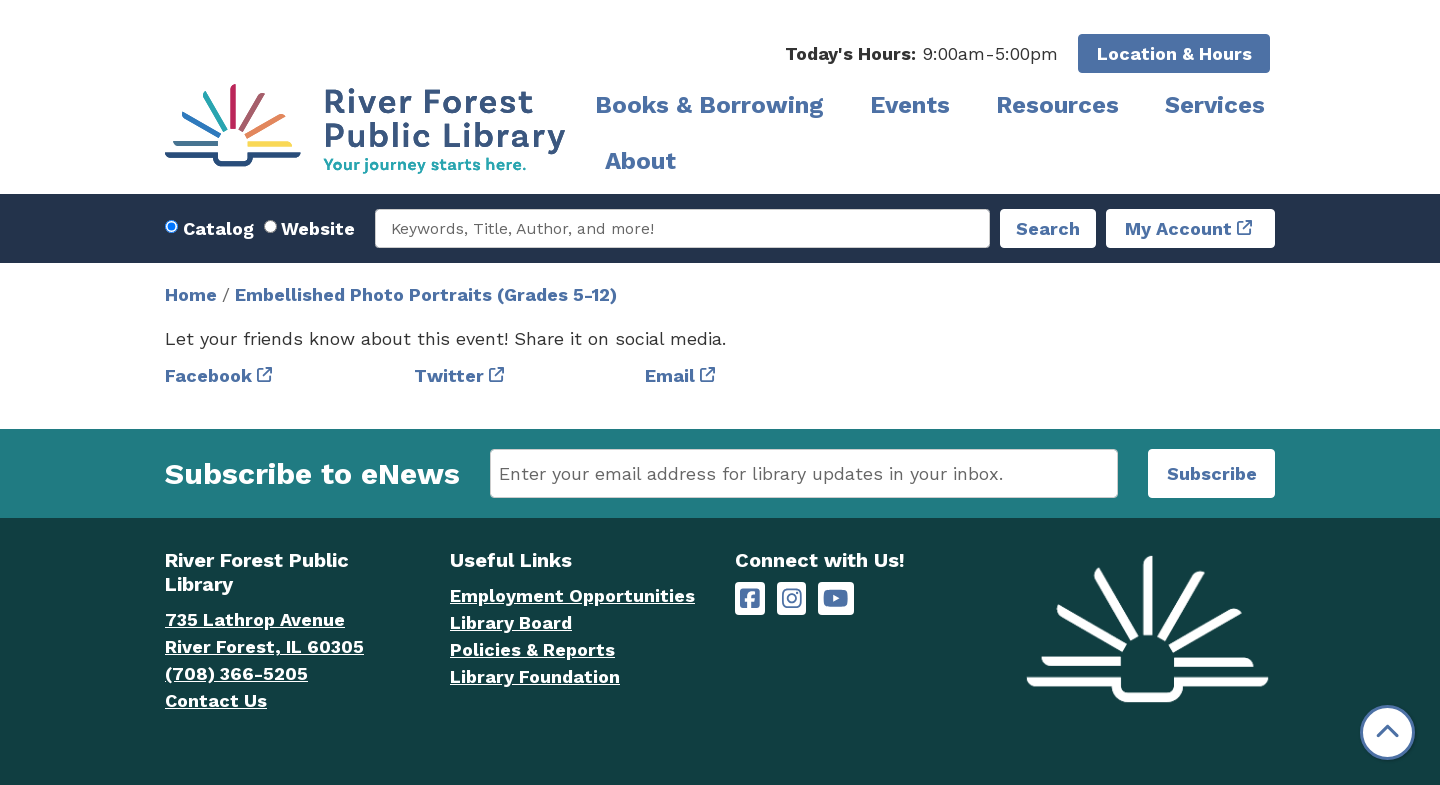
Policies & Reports (532, 649)
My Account (1178, 228)
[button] (921, 53)
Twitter (449, 375)
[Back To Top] (1387, 732)
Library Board (511, 622)
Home (191, 294)
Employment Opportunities (572, 595)
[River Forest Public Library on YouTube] (835, 598)
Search (1048, 228)
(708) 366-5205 (236, 673)
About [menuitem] (640, 161)
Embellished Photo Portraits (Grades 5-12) (426, 294)
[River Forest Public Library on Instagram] (792, 598)
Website (318, 228)
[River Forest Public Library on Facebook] (750, 598)
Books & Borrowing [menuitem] (709, 105)
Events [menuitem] (910, 105)
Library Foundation (535, 676)
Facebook (208, 375)
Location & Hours (1174, 53)
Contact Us (216, 700)
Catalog (218, 228)
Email (670, 375)
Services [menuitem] (1215, 105)
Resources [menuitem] (1057, 105)
